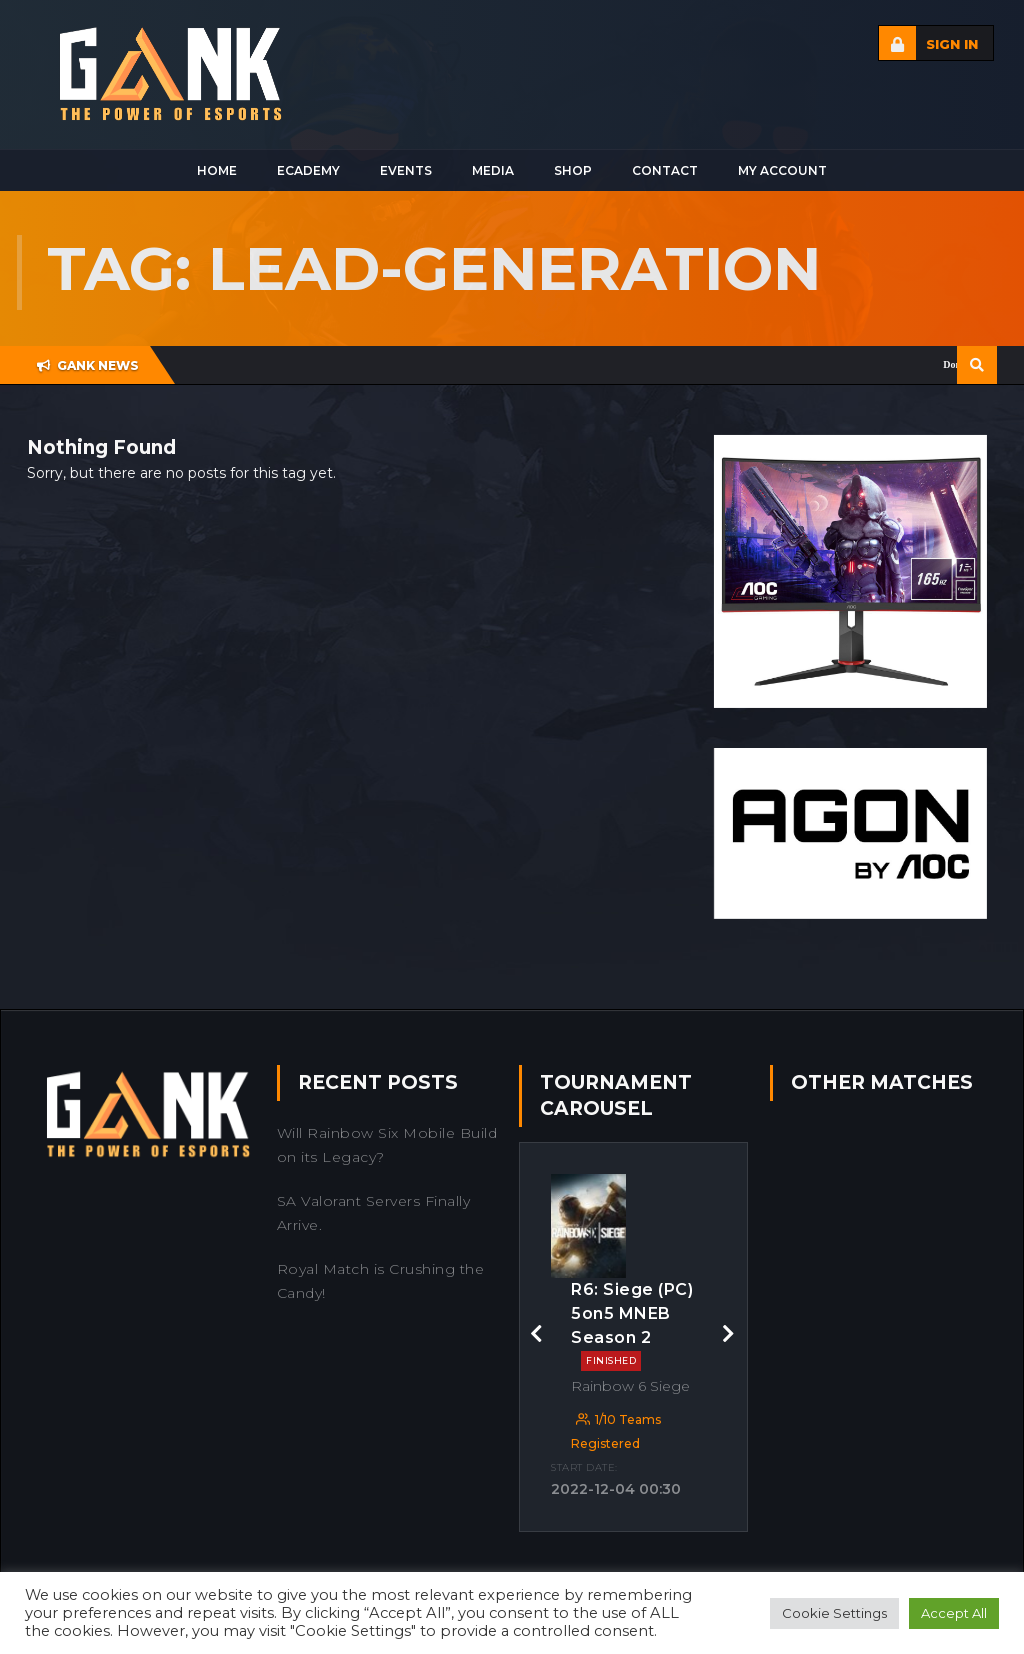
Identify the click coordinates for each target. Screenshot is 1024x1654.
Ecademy (308, 170)
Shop (573, 170)
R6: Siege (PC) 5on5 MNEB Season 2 (632, 1325)
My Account (782, 170)
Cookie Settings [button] (834, 1613)
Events (406, 170)
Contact (665, 170)
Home (217, 170)
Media (493, 170)
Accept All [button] (954, 1613)
